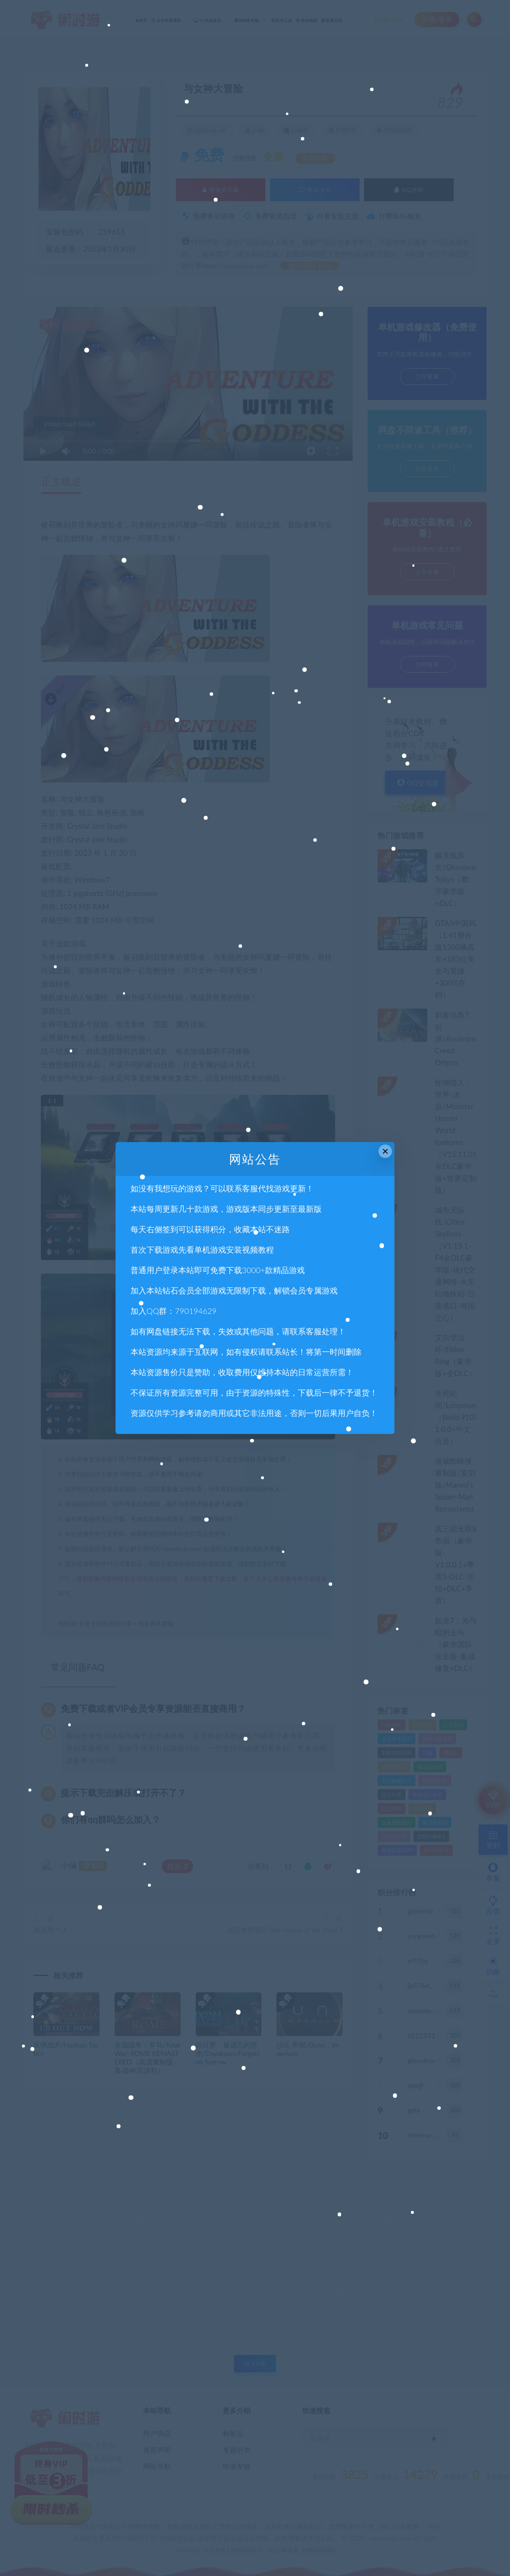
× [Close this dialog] (385, 1151)
